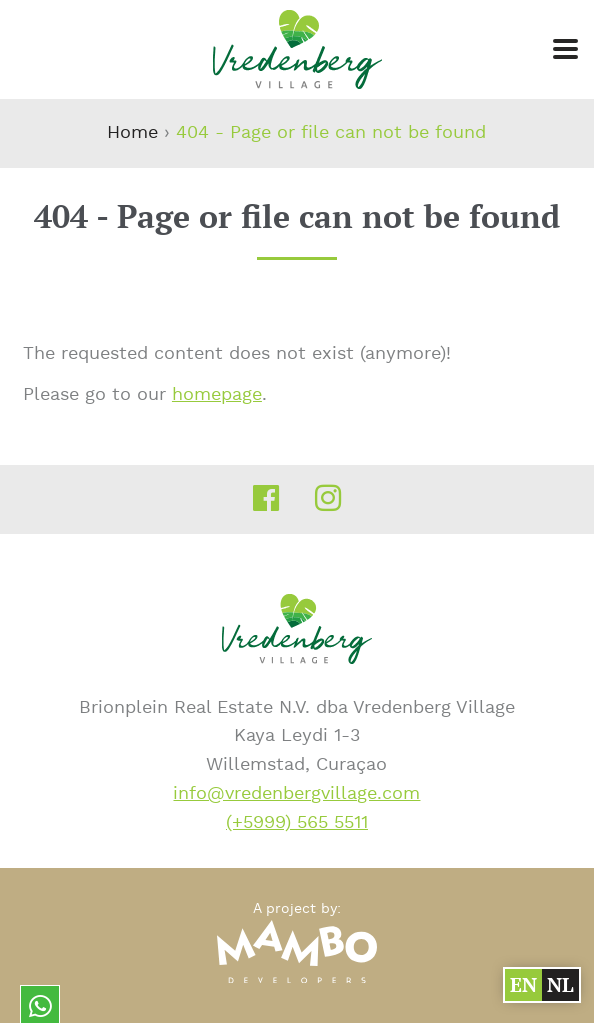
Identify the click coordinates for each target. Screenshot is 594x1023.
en (521, 984)
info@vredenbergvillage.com (296, 793)
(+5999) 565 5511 (297, 822)
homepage (217, 394)
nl (558, 984)
